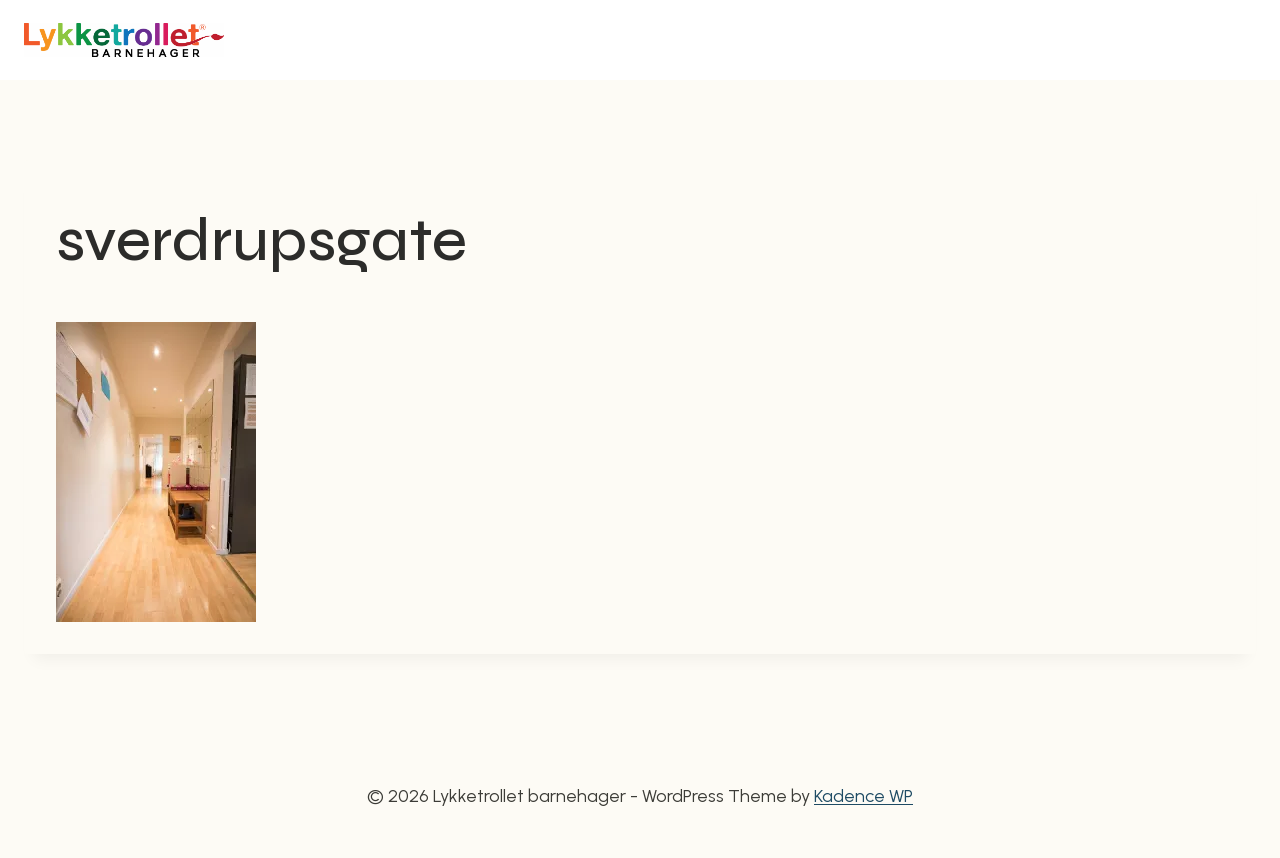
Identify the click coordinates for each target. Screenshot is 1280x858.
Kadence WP (863, 796)
